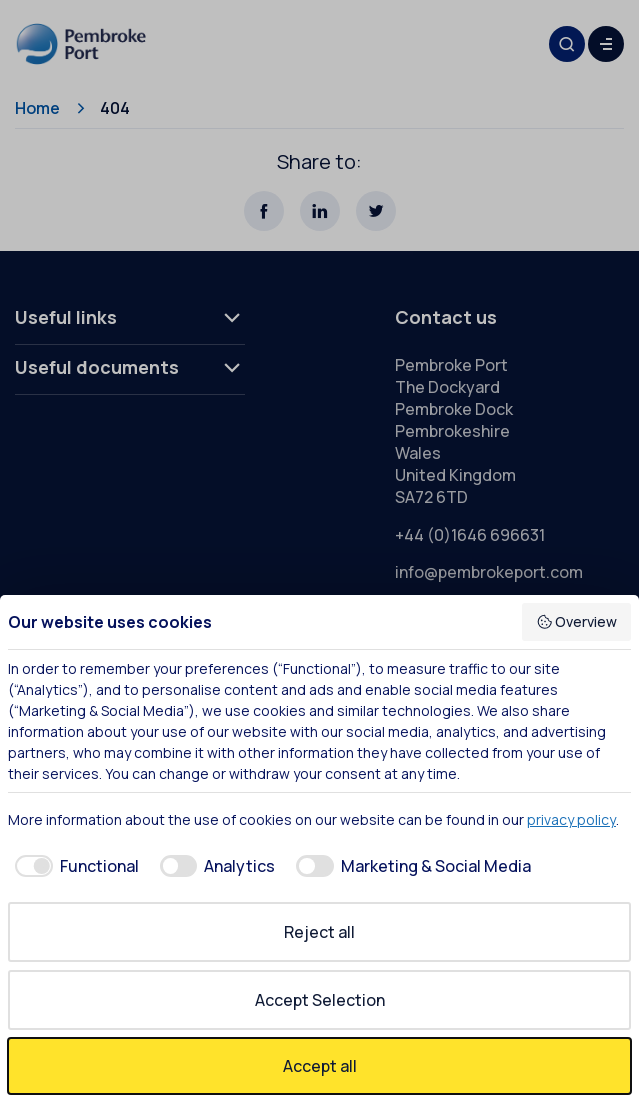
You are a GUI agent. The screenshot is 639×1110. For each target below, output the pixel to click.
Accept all (320, 1066)
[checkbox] (73, 866)
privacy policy (571, 819)
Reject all (319, 932)
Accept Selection (320, 1000)
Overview (577, 621)
